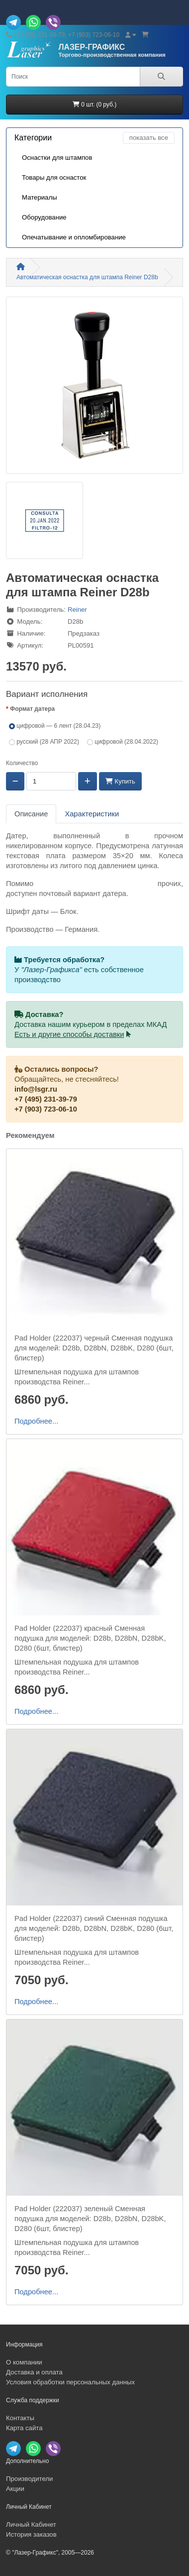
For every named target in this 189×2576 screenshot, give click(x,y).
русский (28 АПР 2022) (44, 741)
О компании (24, 2362)
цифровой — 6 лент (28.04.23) (54, 725)
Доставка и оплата (34, 2372)
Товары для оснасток (54, 177)
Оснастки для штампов (57, 157)
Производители (29, 2478)
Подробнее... (36, 1421)
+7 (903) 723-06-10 (45, 1109)
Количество (22, 763)
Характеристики (92, 814)
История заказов (31, 2534)
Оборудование (44, 217)
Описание (31, 814)
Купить (120, 781)
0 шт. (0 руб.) (94, 104)
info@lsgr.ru (35, 1089)
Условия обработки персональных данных (70, 2382)
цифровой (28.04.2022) (122, 741)
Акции (15, 2488)
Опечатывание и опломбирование (74, 237)
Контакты (20, 2418)
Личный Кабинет (31, 2524)
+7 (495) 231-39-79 (45, 1099)
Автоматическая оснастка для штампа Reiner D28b (87, 277)
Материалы (39, 197)
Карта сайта (24, 2428)
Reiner (77, 609)
